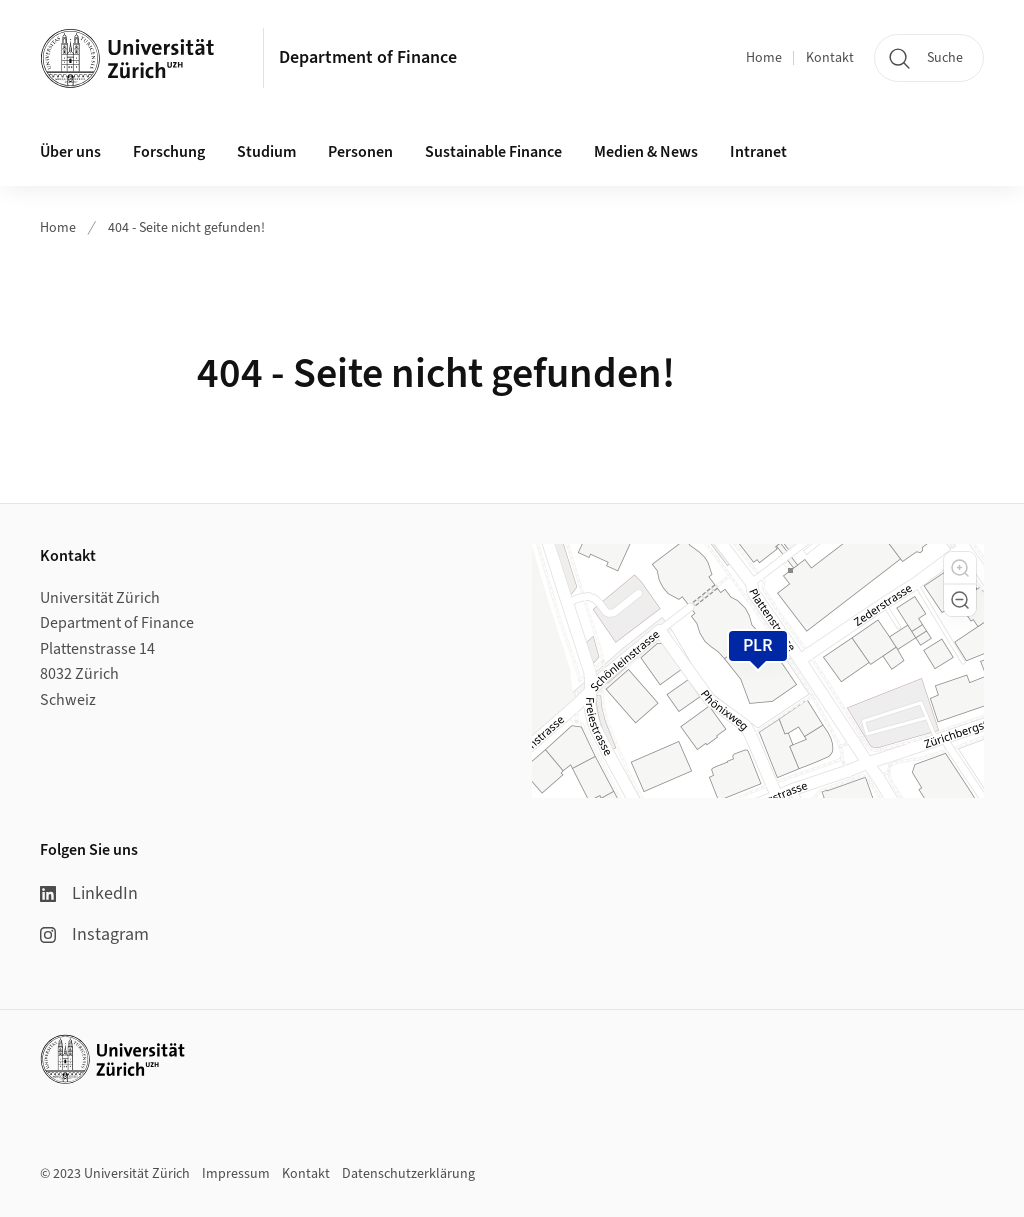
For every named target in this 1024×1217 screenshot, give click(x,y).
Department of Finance (368, 57)
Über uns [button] (70, 152)
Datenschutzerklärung (408, 1174)
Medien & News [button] (646, 152)
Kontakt (830, 58)
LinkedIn (89, 893)
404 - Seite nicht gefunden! (186, 228)
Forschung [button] (169, 152)
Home (764, 58)
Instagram (94, 934)
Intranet (758, 152)
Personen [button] (360, 152)
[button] (960, 568)
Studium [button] (266, 152)
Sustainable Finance (493, 152)
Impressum (236, 1174)
